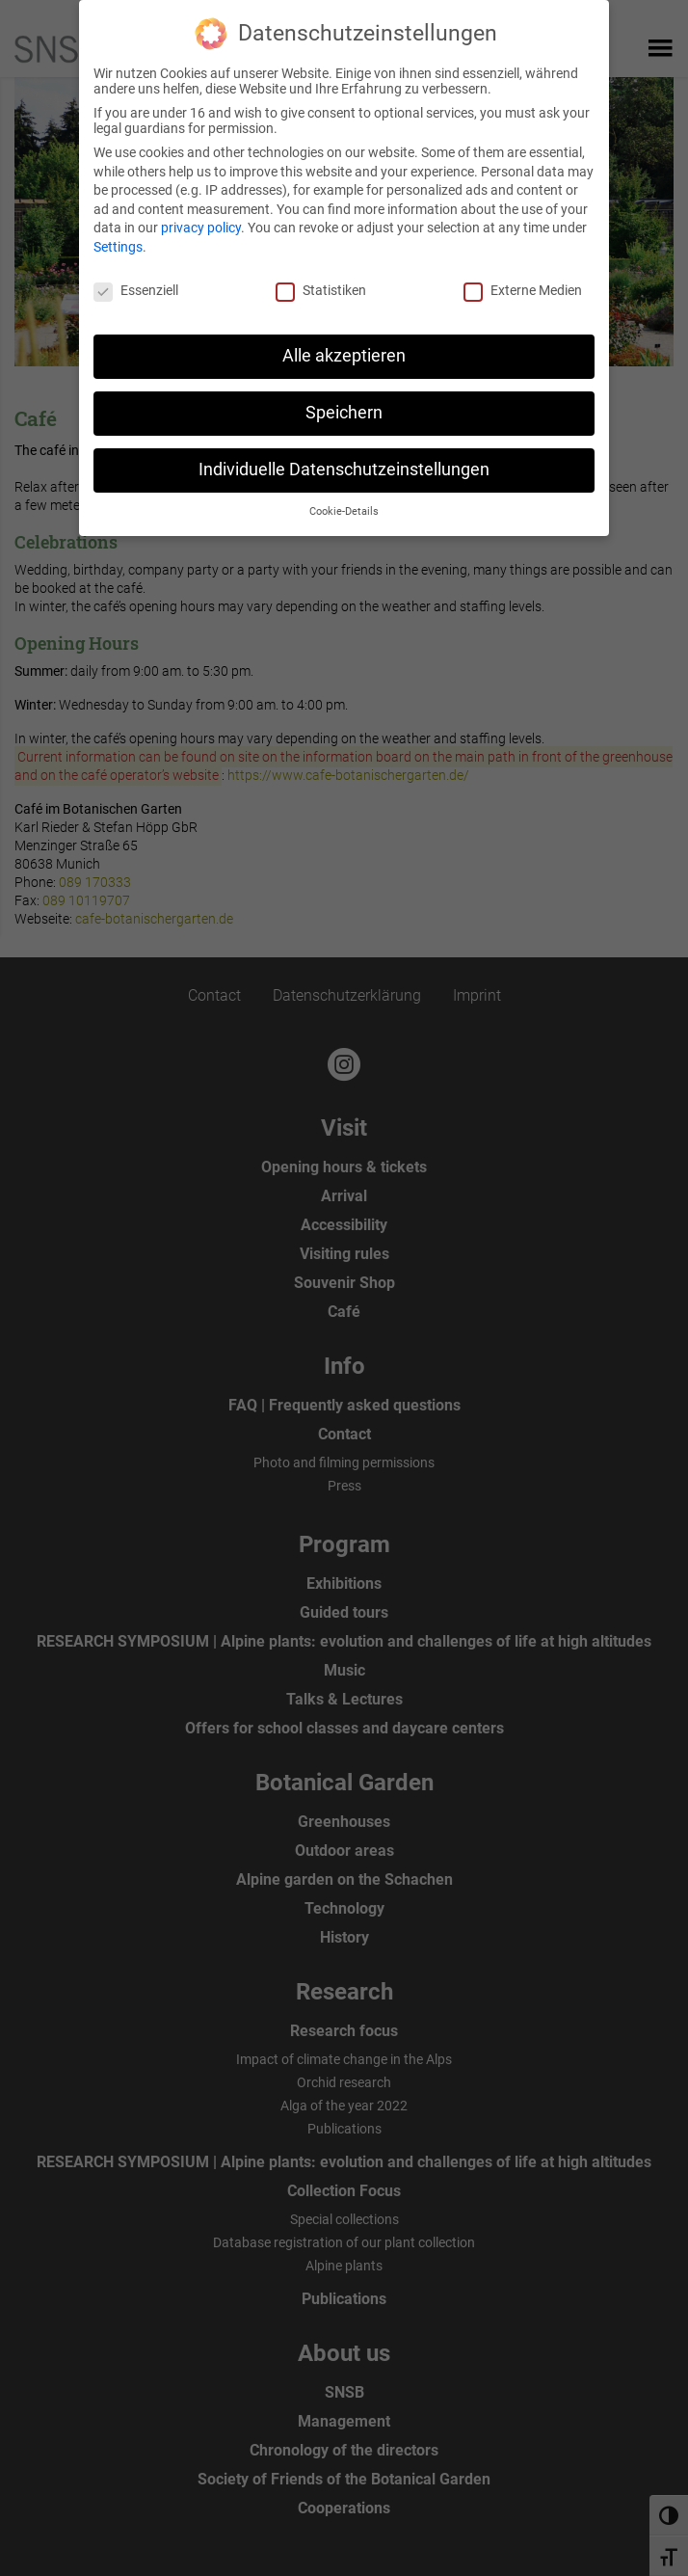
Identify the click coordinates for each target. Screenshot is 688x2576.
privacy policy (201, 227)
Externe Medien (522, 290)
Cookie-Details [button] (344, 511)
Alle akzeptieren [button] (344, 355)
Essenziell (135, 290)
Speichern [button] (344, 412)
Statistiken (321, 290)
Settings (118, 247)
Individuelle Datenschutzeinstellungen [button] (344, 469)
